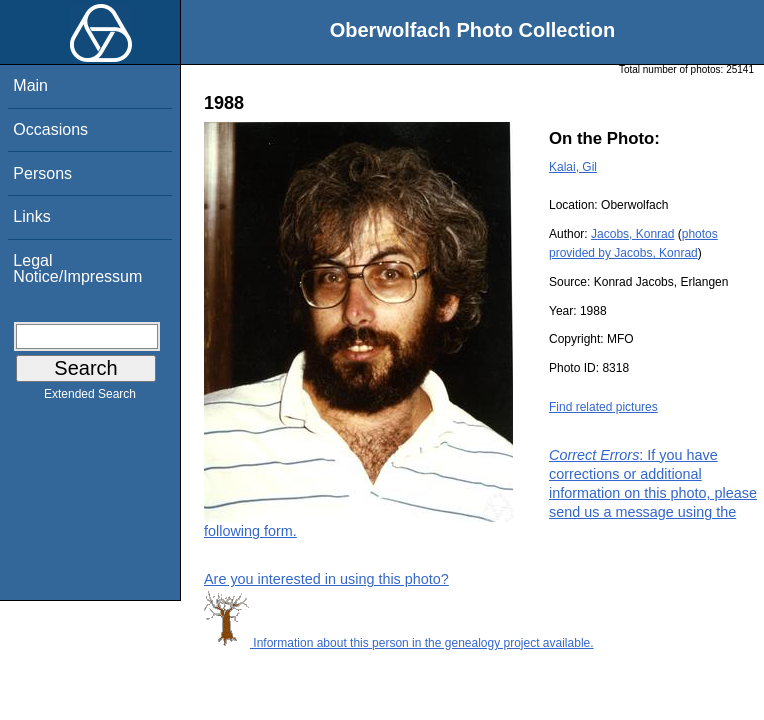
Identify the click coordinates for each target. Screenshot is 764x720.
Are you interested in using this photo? (326, 579)
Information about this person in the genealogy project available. (399, 643)
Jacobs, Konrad (632, 234)
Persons (42, 173)
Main (30, 85)
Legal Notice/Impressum (77, 268)
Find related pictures (603, 407)
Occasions (50, 129)
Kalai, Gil (573, 167)
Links (31, 216)
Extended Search (90, 398)
